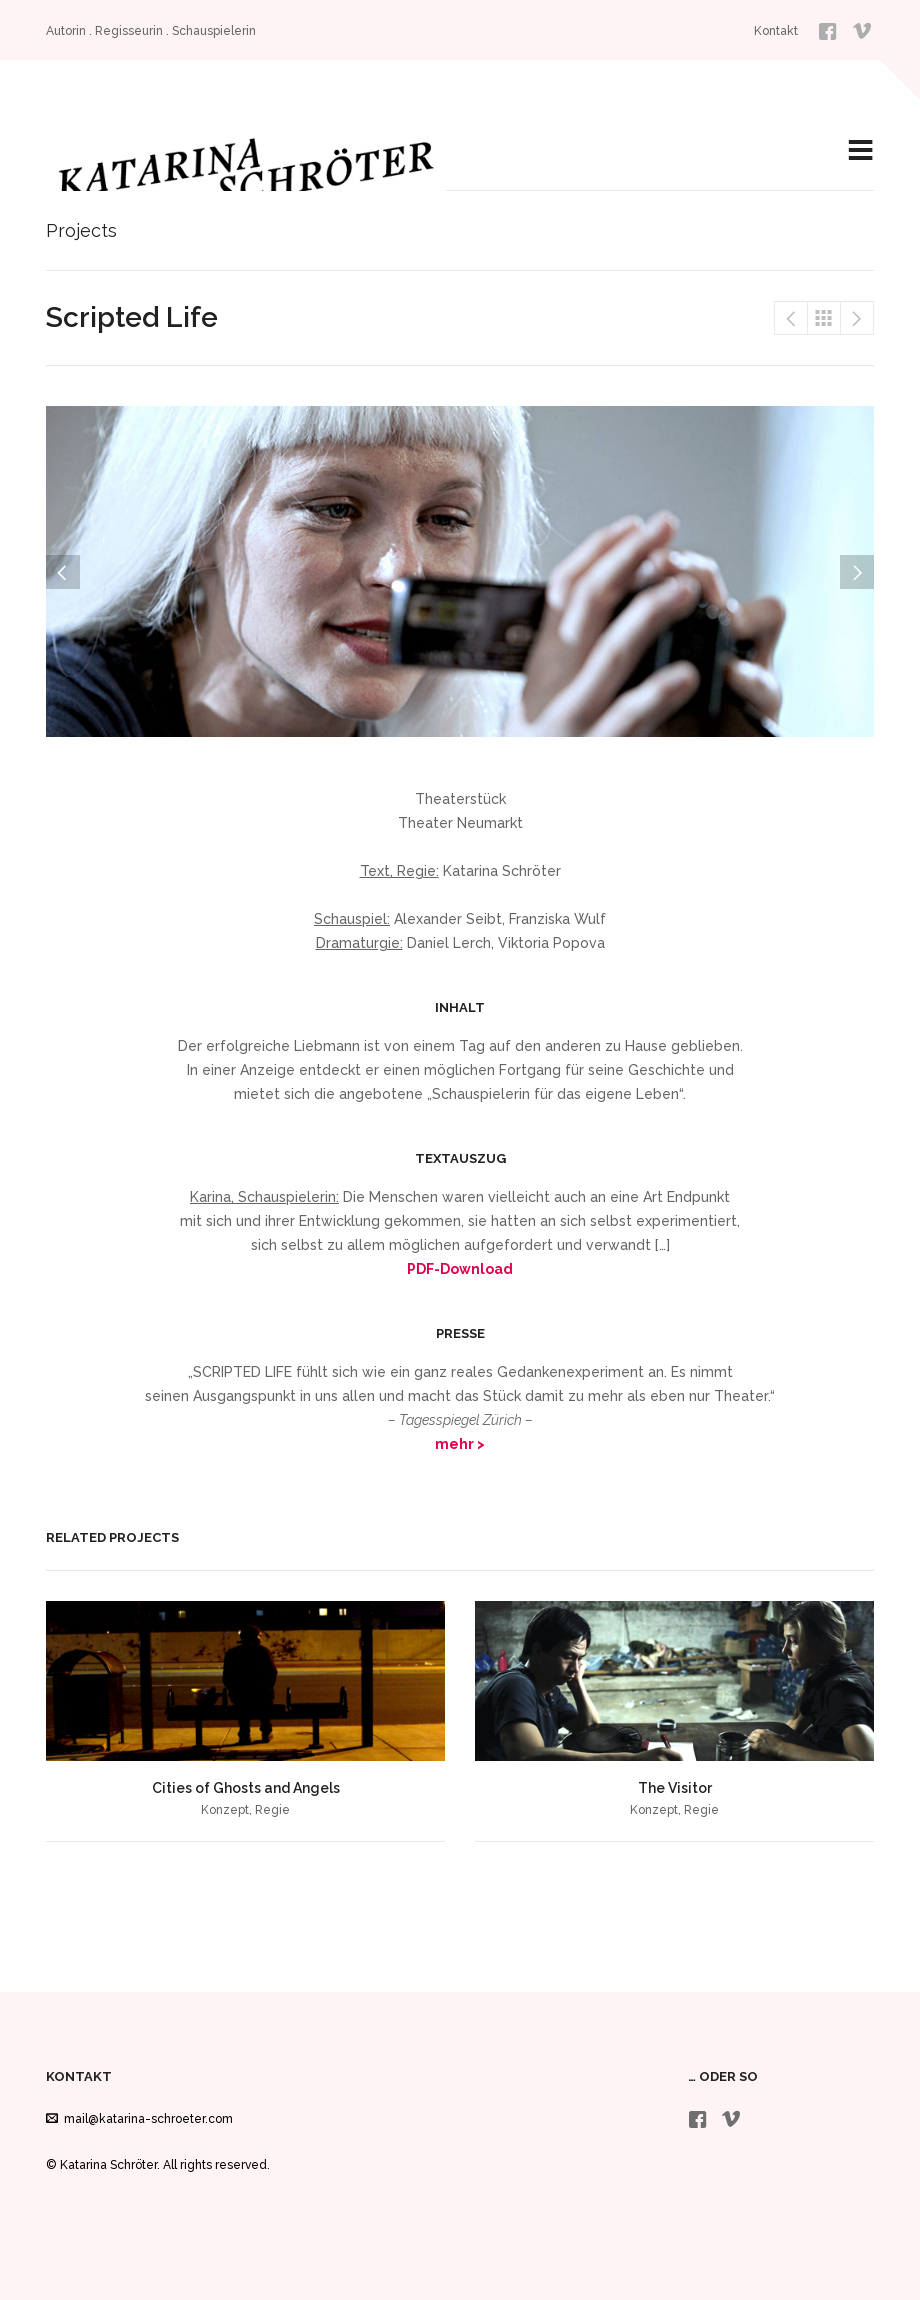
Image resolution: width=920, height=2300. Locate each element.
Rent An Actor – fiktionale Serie (791, 318)
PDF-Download (460, 1269)
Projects (824, 318)
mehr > (460, 1444)
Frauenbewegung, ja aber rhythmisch (857, 318)
